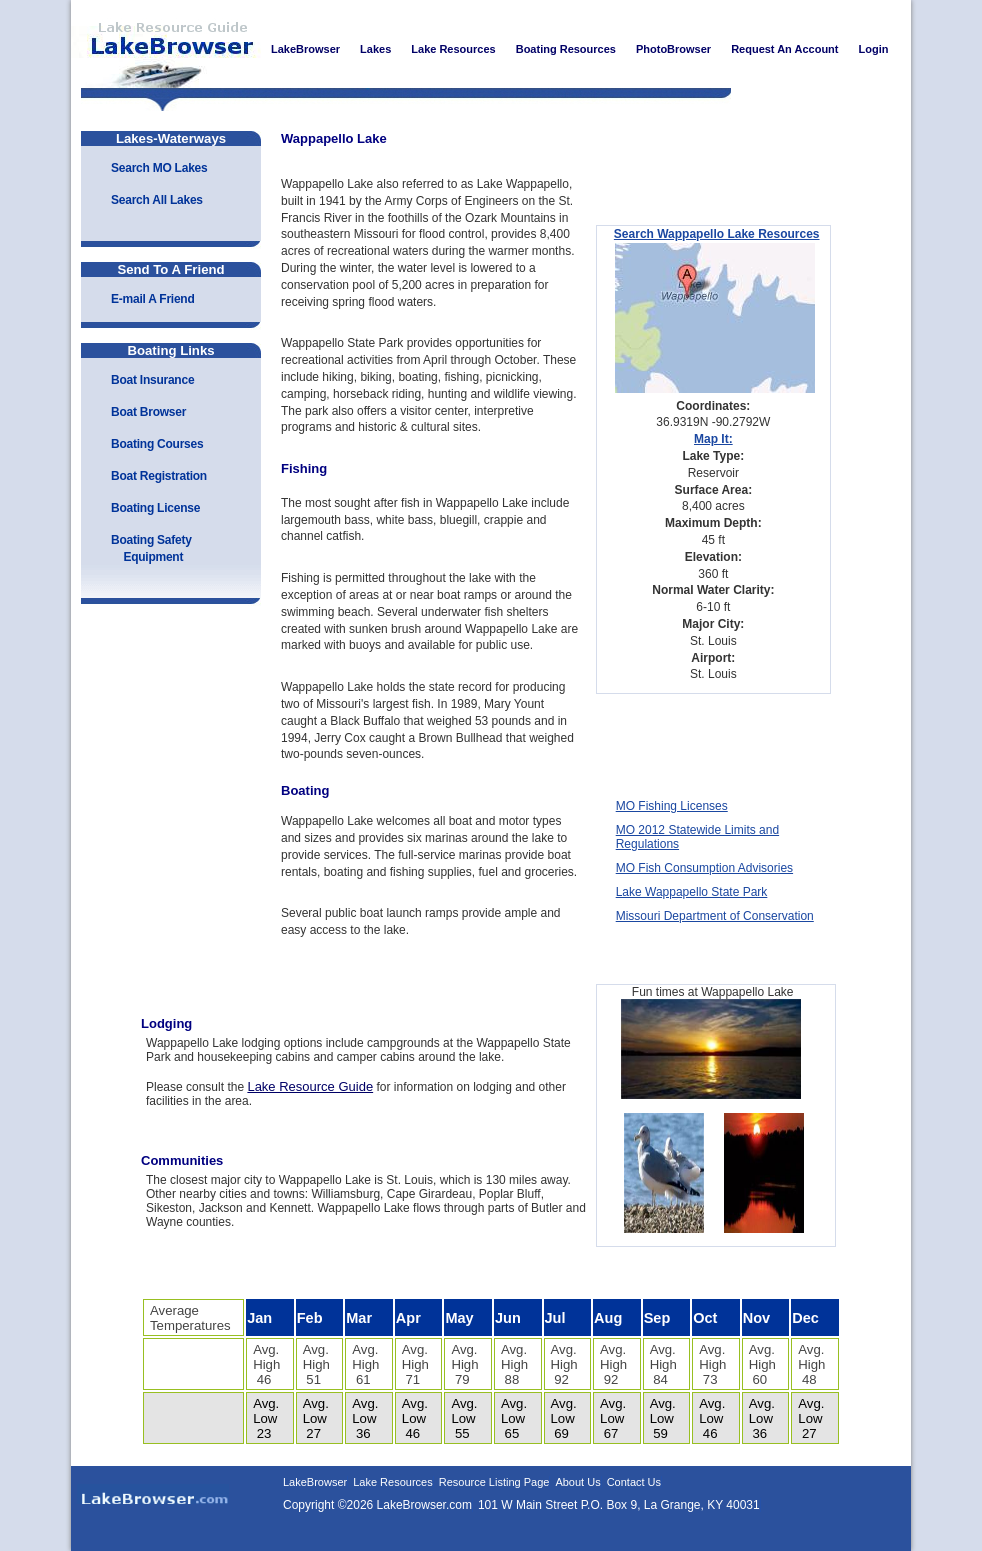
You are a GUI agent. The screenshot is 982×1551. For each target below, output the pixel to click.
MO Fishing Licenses (672, 806)
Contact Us (634, 1482)
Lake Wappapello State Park (692, 892)
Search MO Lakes (159, 168)
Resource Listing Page (494, 1482)
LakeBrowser (166, 49)
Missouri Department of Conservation (715, 916)
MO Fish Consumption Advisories (704, 868)
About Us (577, 1482)
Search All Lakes (157, 200)
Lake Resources (393, 1482)
